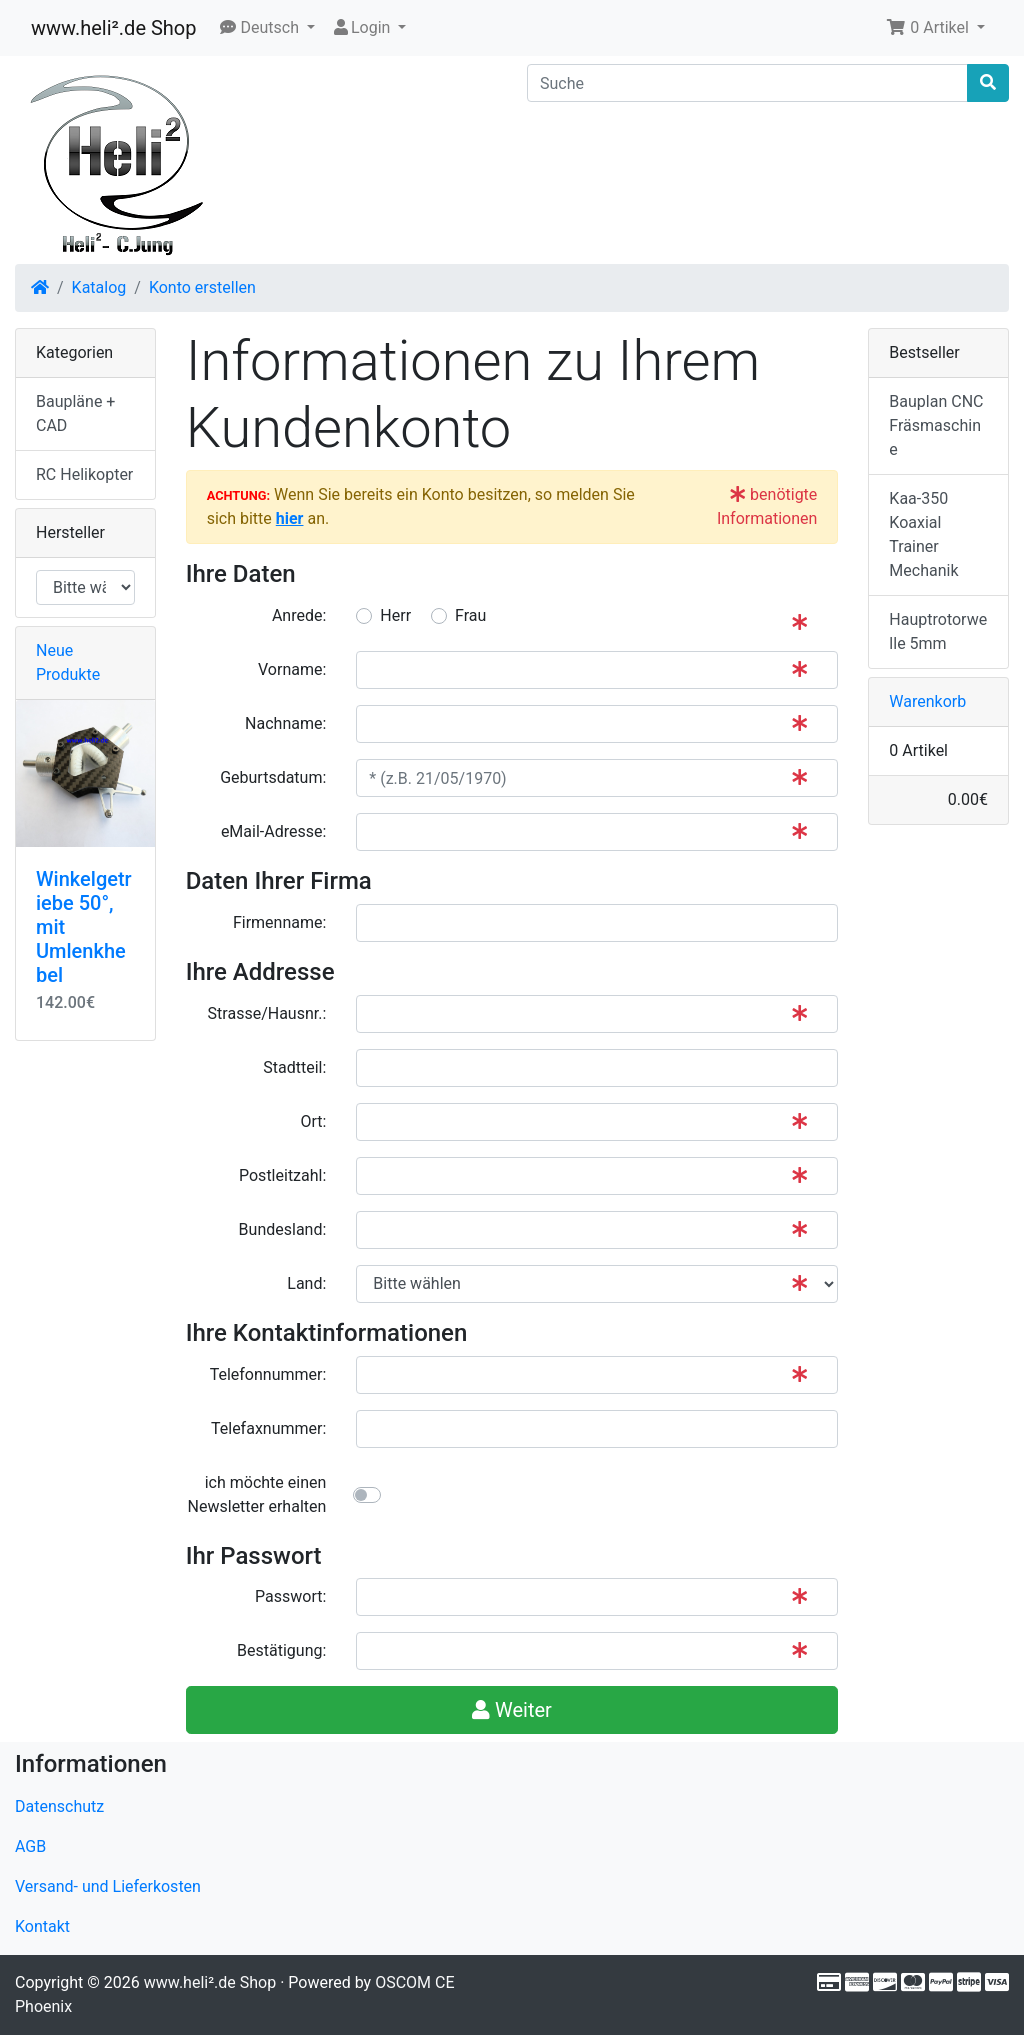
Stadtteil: (294, 1067)
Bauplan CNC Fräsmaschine (936, 425)
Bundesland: (283, 1229)
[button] (267, 28)
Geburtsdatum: (273, 777)
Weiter (512, 1710)
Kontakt (42, 1926)
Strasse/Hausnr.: (267, 1013)
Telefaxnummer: (268, 1428)
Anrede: (299, 615)
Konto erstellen (202, 287)
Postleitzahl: (282, 1175)
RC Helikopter (84, 474)
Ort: (313, 1121)
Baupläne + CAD (75, 413)
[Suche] (747, 83)
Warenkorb (927, 701)
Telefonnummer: (268, 1374)
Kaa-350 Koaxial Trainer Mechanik (923, 534)
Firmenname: (279, 922)
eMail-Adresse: (273, 831)
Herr (395, 615)
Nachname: (285, 723)
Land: (306, 1283)
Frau (470, 615)
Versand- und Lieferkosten (108, 1886)
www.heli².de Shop (113, 28)
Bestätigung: (281, 1650)
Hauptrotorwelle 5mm (938, 631)
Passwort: (290, 1596)
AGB (30, 1846)
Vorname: (292, 669)
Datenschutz (59, 1806)
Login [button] (362, 27)
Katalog (99, 287)
